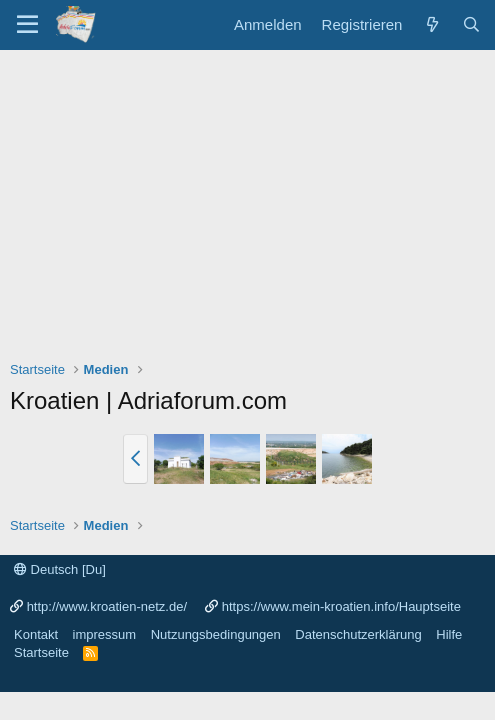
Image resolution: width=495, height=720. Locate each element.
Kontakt (36, 634)
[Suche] (471, 24)
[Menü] (27, 25)
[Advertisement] (247, 200)
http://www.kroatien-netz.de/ (107, 606)
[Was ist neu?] (431, 24)
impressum (105, 634)
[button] (135, 459)
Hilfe (449, 634)
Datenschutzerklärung (358, 634)
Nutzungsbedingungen (216, 634)
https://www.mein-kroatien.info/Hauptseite (341, 606)
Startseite (41, 652)
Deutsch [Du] (60, 569)
